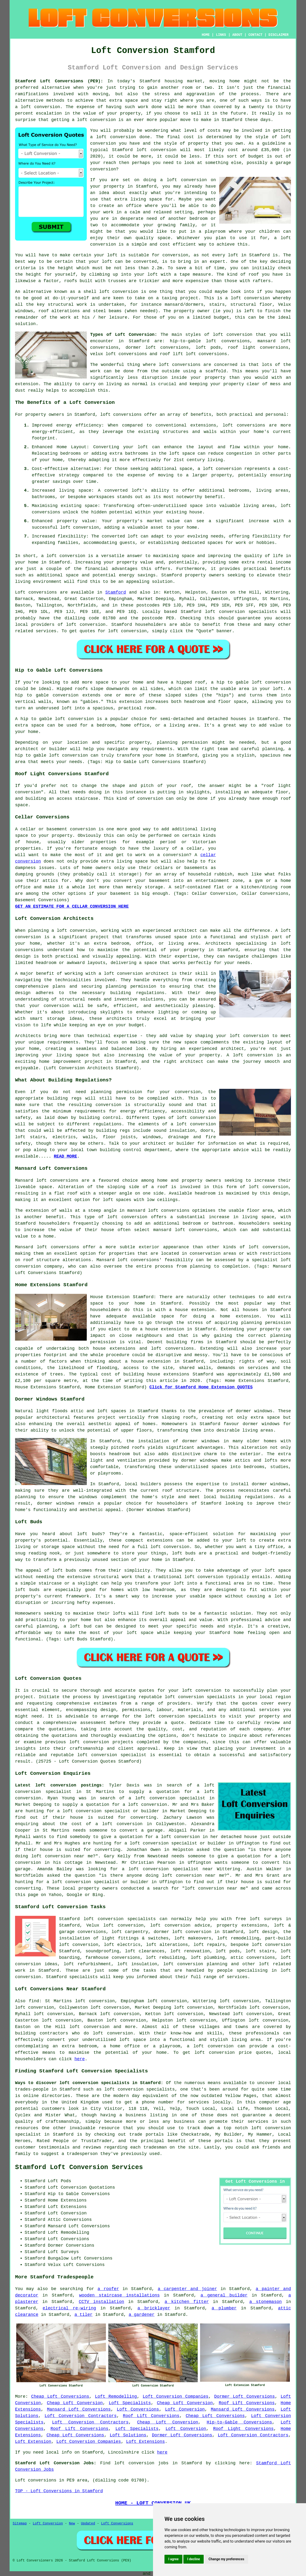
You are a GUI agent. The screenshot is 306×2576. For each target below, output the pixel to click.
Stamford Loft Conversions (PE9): (59, 81)
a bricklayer (153, 2308)
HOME (206, 35)
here (79, 2059)
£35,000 (270, 150)
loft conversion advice (180, 1925)
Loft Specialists (130, 2403)
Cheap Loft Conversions (60, 2396)
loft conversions (121, 414)
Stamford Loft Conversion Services (79, 2167)
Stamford (115, 592)
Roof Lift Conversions (247, 2403)
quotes (146, 1690)
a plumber (224, 2308)
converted (145, 261)
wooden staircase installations (119, 2295)
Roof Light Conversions (243, 2428)
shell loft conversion (110, 291)
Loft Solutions (128, 2435)
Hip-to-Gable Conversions (239, 2422)
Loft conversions (36, 592)
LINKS (221, 35)
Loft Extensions (145, 2441)
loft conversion (40, 107)
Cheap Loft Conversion (75, 2403)
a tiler (83, 2314)
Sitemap (20, 2523)
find (34, 2001)
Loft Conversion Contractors (81, 2415)
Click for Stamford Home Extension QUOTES (201, 1387)
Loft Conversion (185, 2409)
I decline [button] (193, 2559)
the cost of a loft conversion (101, 1824)
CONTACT (255, 35)
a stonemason (265, 2301)
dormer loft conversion (182, 1931)
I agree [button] (173, 2559)
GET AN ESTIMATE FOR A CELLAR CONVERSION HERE (72, 906)
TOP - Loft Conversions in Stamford (59, 2491)
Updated (88, 2523)
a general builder (224, 2295)
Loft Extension (33, 2441)
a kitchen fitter (187, 2301)
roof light (277, 785)
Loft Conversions (138, 2409)
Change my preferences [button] (226, 2559)
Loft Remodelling (116, 2396)
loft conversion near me (62, 1856)
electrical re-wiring (69, 2308)
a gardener (141, 2314)
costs (214, 130)
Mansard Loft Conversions (79, 2409)
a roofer (108, 2288)
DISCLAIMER (278, 35)
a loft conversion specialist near (167, 1869)
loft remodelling (238, 1938)
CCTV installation (101, 2301)
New (72, 2523)
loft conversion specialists (119, 1919)
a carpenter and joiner (187, 2288)
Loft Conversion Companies (175, 2396)
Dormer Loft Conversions (244, 2396)
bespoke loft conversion (261, 1944)
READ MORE (65, 1156)
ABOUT (237, 35)
